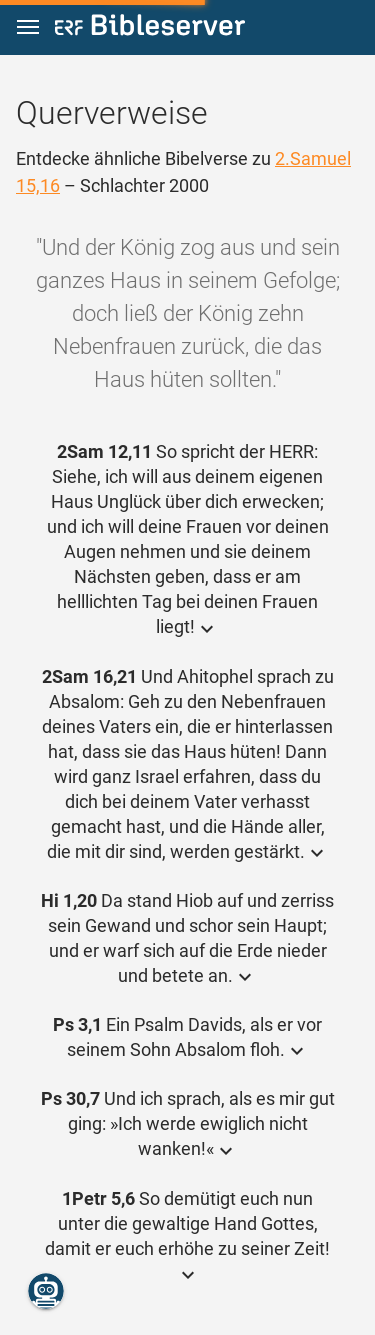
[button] (28, 27)
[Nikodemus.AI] (46, 1291)
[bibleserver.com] (150, 28)
